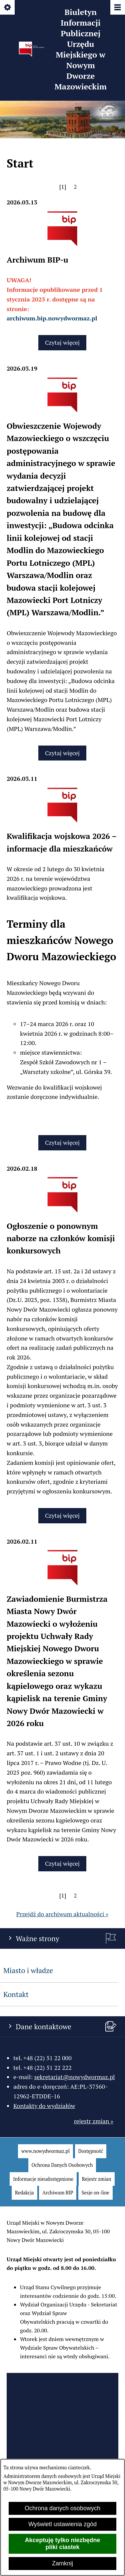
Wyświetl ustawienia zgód (62, 2524)
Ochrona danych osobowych (62, 2508)
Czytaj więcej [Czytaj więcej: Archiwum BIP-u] (62, 342)
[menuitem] (45, 2151)
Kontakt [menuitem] (16, 1994)
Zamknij (62, 2563)
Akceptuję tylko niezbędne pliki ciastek (62, 2543)
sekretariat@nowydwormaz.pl (74, 2077)
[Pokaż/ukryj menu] (117, 8)
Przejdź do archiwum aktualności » (62, 1914)
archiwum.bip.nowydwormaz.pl (52, 318)
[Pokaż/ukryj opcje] (8, 8)
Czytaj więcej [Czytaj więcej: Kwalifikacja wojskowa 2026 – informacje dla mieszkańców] (62, 1142)
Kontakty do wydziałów (44, 2106)
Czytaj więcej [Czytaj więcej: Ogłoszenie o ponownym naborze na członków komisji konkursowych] (62, 1515)
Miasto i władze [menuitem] (28, 1970)
